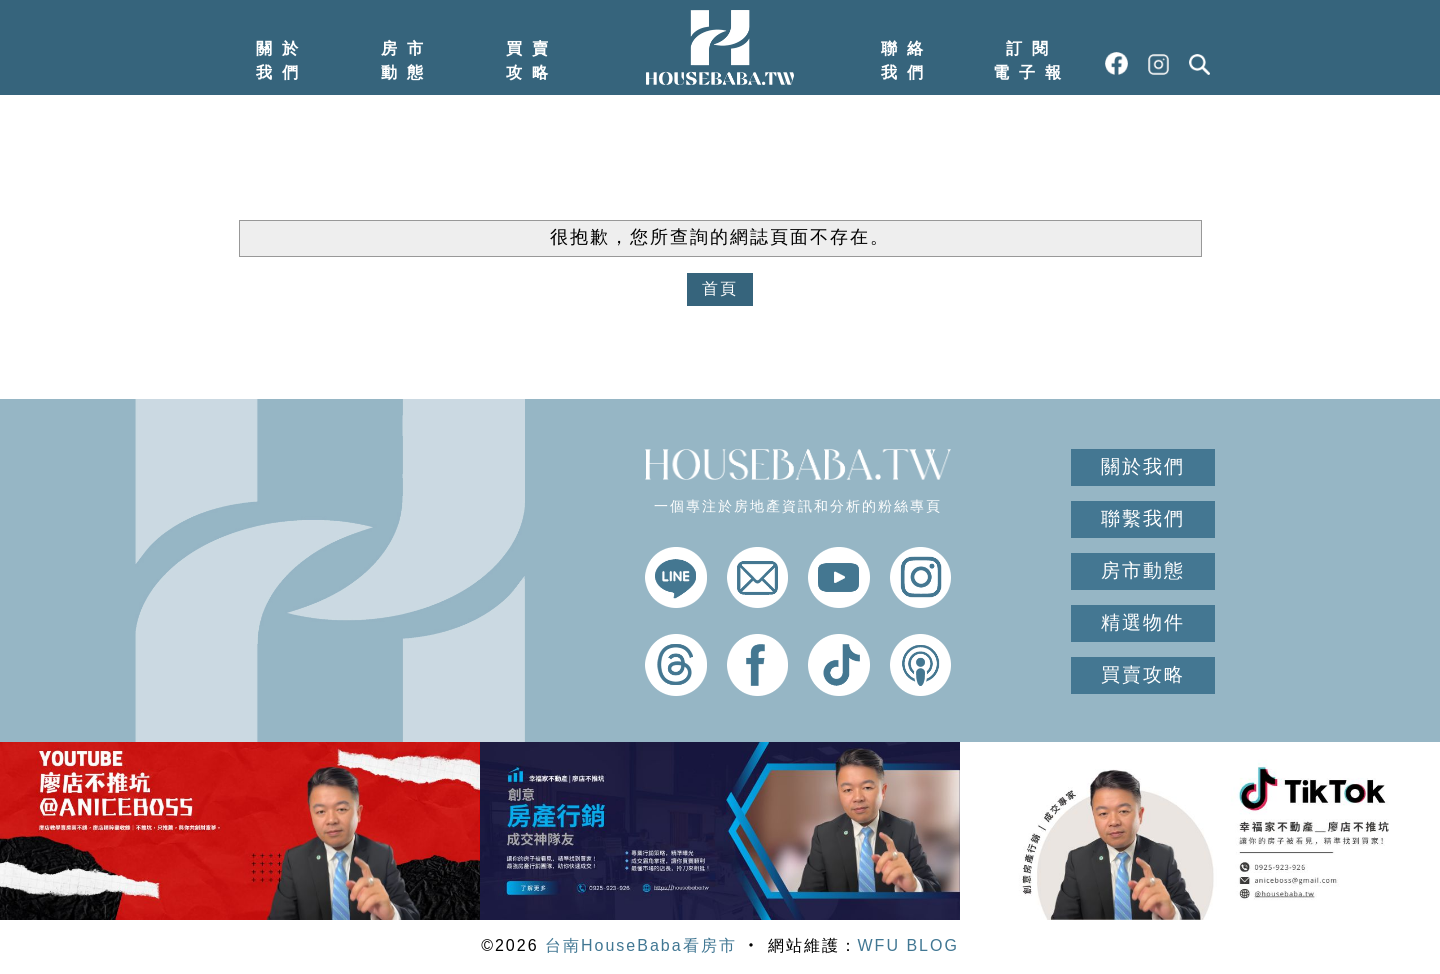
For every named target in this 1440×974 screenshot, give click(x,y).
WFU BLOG (908, 945)
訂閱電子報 (1032, 60)
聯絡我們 (907, 60)
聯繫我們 (1143, 518)
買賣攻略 (532, 60)
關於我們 (282, 60)
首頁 (720, 288)
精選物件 (1143, 622)
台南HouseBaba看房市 (641, 945)
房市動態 (407, 60)
